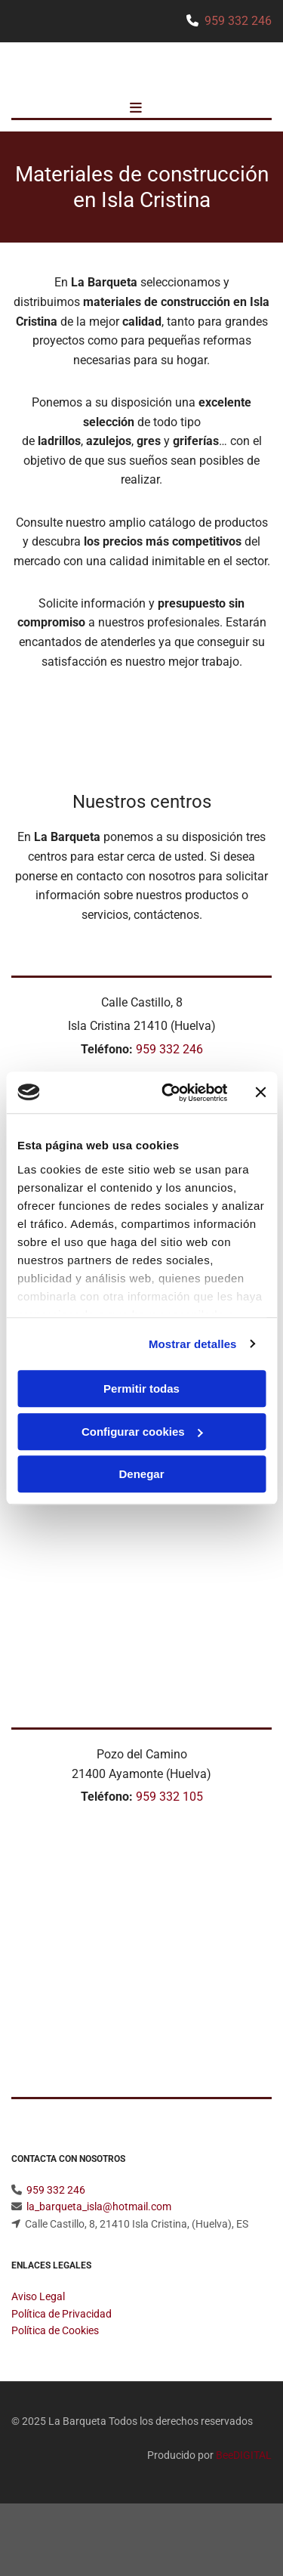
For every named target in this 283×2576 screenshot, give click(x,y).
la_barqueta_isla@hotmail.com (98, 2206)
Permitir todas (141, 1388)
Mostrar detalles (193, 1343)
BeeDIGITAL (244, 2455)
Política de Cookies (55, 2330)
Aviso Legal (38, 2296)
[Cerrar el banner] (260, 1092)
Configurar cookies (142, 1431)
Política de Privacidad (61, 2314)
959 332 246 (238, 21)
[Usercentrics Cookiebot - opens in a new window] (168, 1092)
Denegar (141, 1473)
